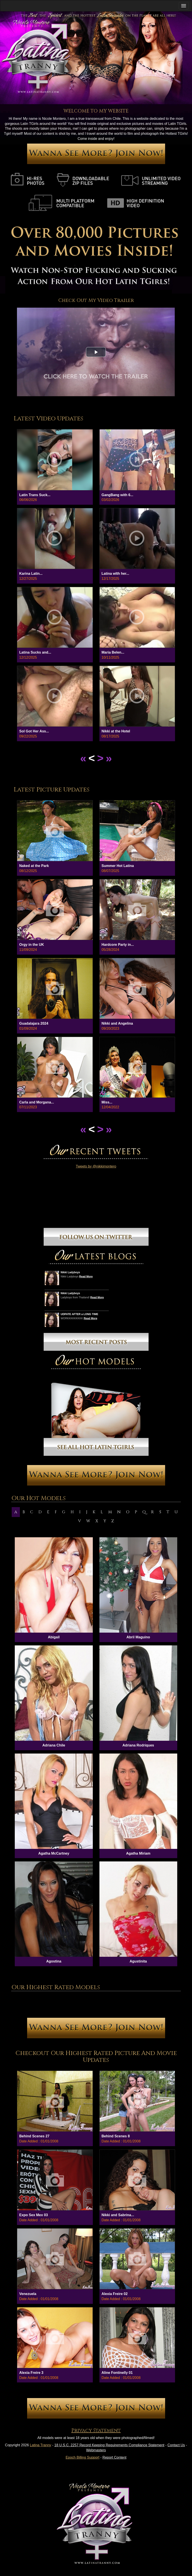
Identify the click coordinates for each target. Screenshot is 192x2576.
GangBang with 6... (117, 495)
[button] (96, 352)
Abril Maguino (138, 1637)
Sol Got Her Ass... (34, 731)
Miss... (107, 1102)
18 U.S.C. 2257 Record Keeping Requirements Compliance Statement (109, 2445)
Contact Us (176, 2445)
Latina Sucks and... (35, 652)
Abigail (54, 1637)
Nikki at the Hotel (116, 731)
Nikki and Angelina (117, 1023)
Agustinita (138, 1961)
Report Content (115, 2457)
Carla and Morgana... (36, 1102)
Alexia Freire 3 (31, 2373)
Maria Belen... (113, 652)
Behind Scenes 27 (34, 2136)
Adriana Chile (53, 1745)
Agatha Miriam (138, 1853)
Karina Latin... (31, 573)
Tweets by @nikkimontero (96, 1166)
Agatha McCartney (53, 1853)
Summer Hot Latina (118, 866)
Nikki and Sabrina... (118, 2215)
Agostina (53, 1961)
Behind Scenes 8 (116, 2136)
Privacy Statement (96, 2430)
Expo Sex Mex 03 (33, 2215)
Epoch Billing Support (82, 2457)
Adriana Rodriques (138, 1745)
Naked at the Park (34, 866)
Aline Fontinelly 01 (117, 2373)
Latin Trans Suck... (34, 495)
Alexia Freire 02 (115, 2294)
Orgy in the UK (31, 944)
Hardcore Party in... (118, 944)
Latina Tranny (40, 2445)
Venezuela (27, 2294)
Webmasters (96, 2450)
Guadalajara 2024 (33, 1023)
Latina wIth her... (115, 573)
